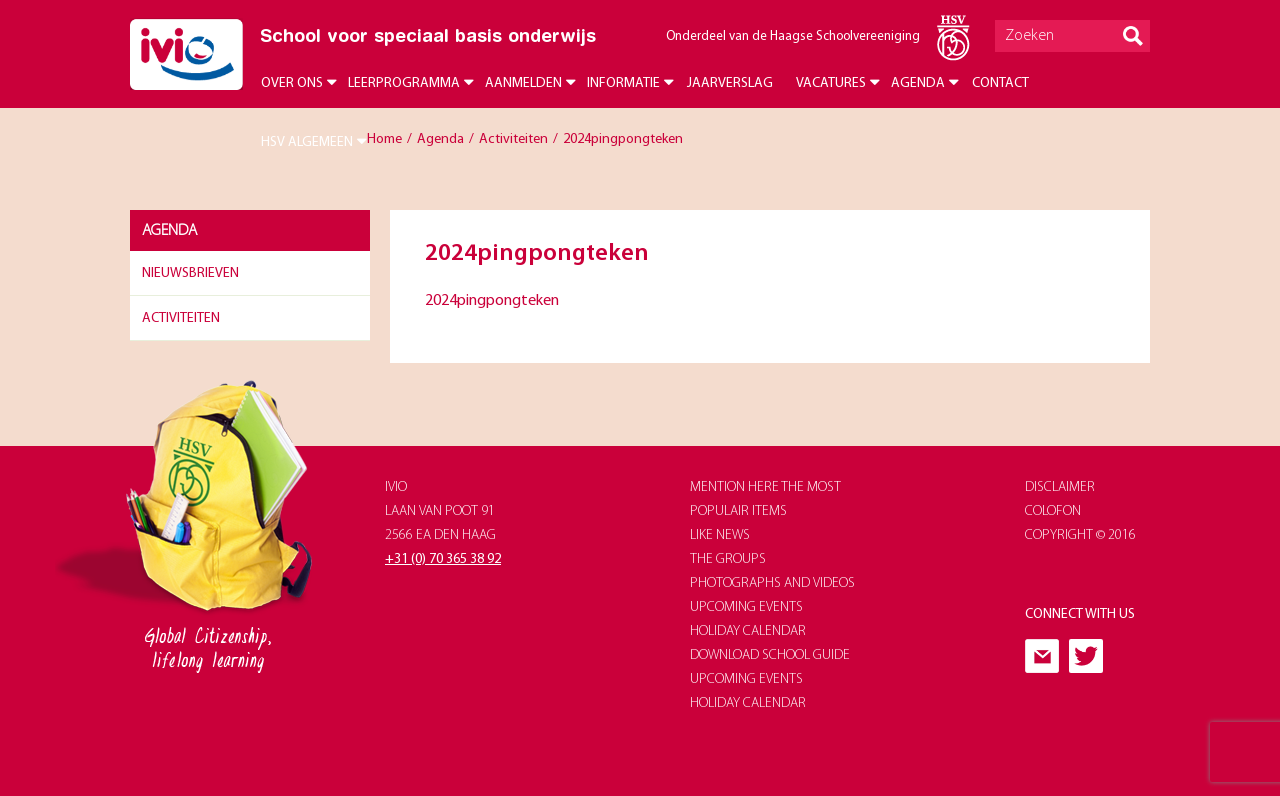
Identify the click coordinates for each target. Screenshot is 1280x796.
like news (720, 535)
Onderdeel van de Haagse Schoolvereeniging (793, 36)
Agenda (918, 83)
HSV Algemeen (307, 142)
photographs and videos (772, 583)
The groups (728, 559)
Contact (1000, 83)
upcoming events (746, 607)
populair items (738, 511)
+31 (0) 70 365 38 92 (443, 559)
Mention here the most (765, 487)
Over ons (292, 83)
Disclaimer (1060, 487)
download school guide (770, 655)
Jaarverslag (730, 83)
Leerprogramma (404, 83)
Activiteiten (181, 318)
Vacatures (831, 83)
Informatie (623, 83)
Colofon (1053, 511)
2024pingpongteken (492, 301)
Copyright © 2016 (1080, 535)
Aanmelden (523, 83)
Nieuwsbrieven (190, 273)
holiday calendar (748, 631)
